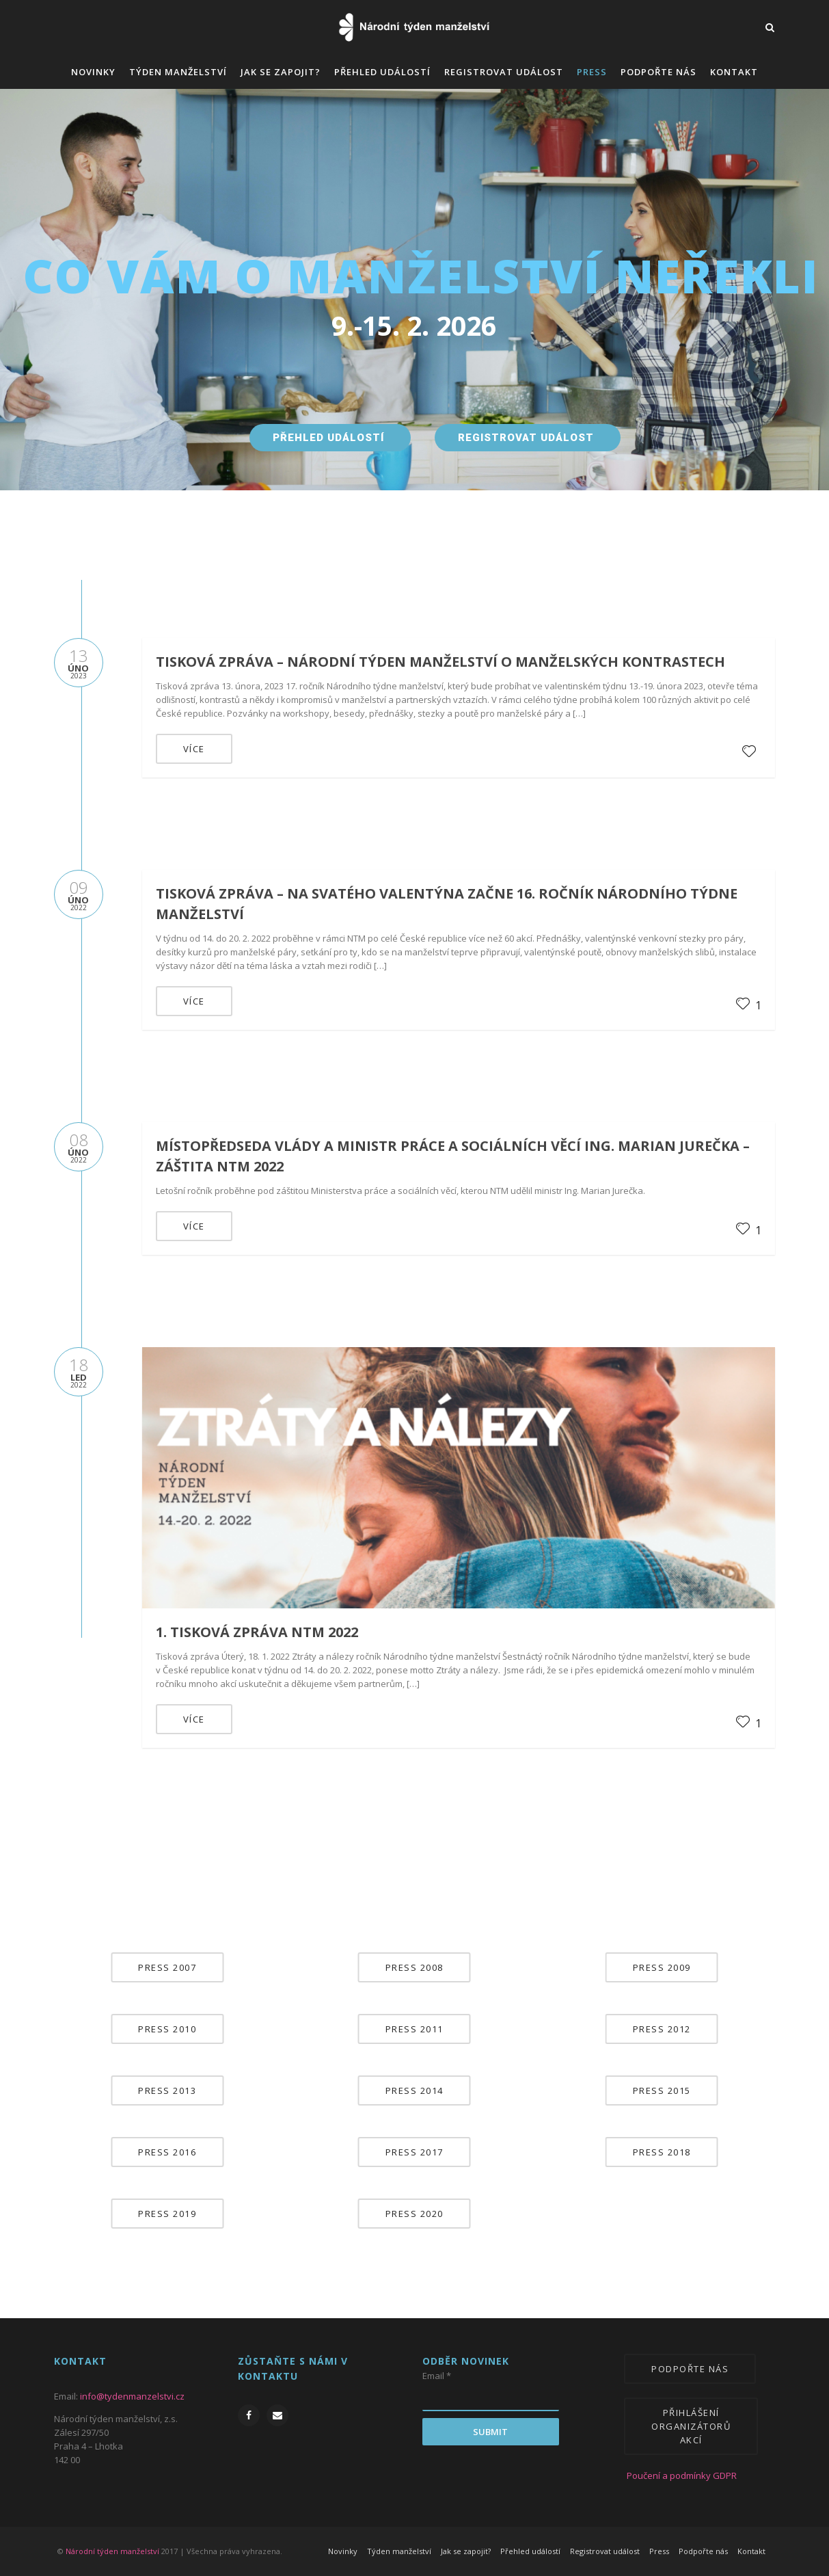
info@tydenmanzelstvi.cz (132, 2396)
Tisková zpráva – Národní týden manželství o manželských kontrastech (440, 661)
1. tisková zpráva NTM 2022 (257, 1632)
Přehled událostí (382, 72)
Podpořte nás (658, 72)
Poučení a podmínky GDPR (671, 2475)
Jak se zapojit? (281, 72)
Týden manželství (178, 72)
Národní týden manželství (112, 2551)
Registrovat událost (503, 72)
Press (592, 72)
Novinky (93, 72)
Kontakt (734, 72)
